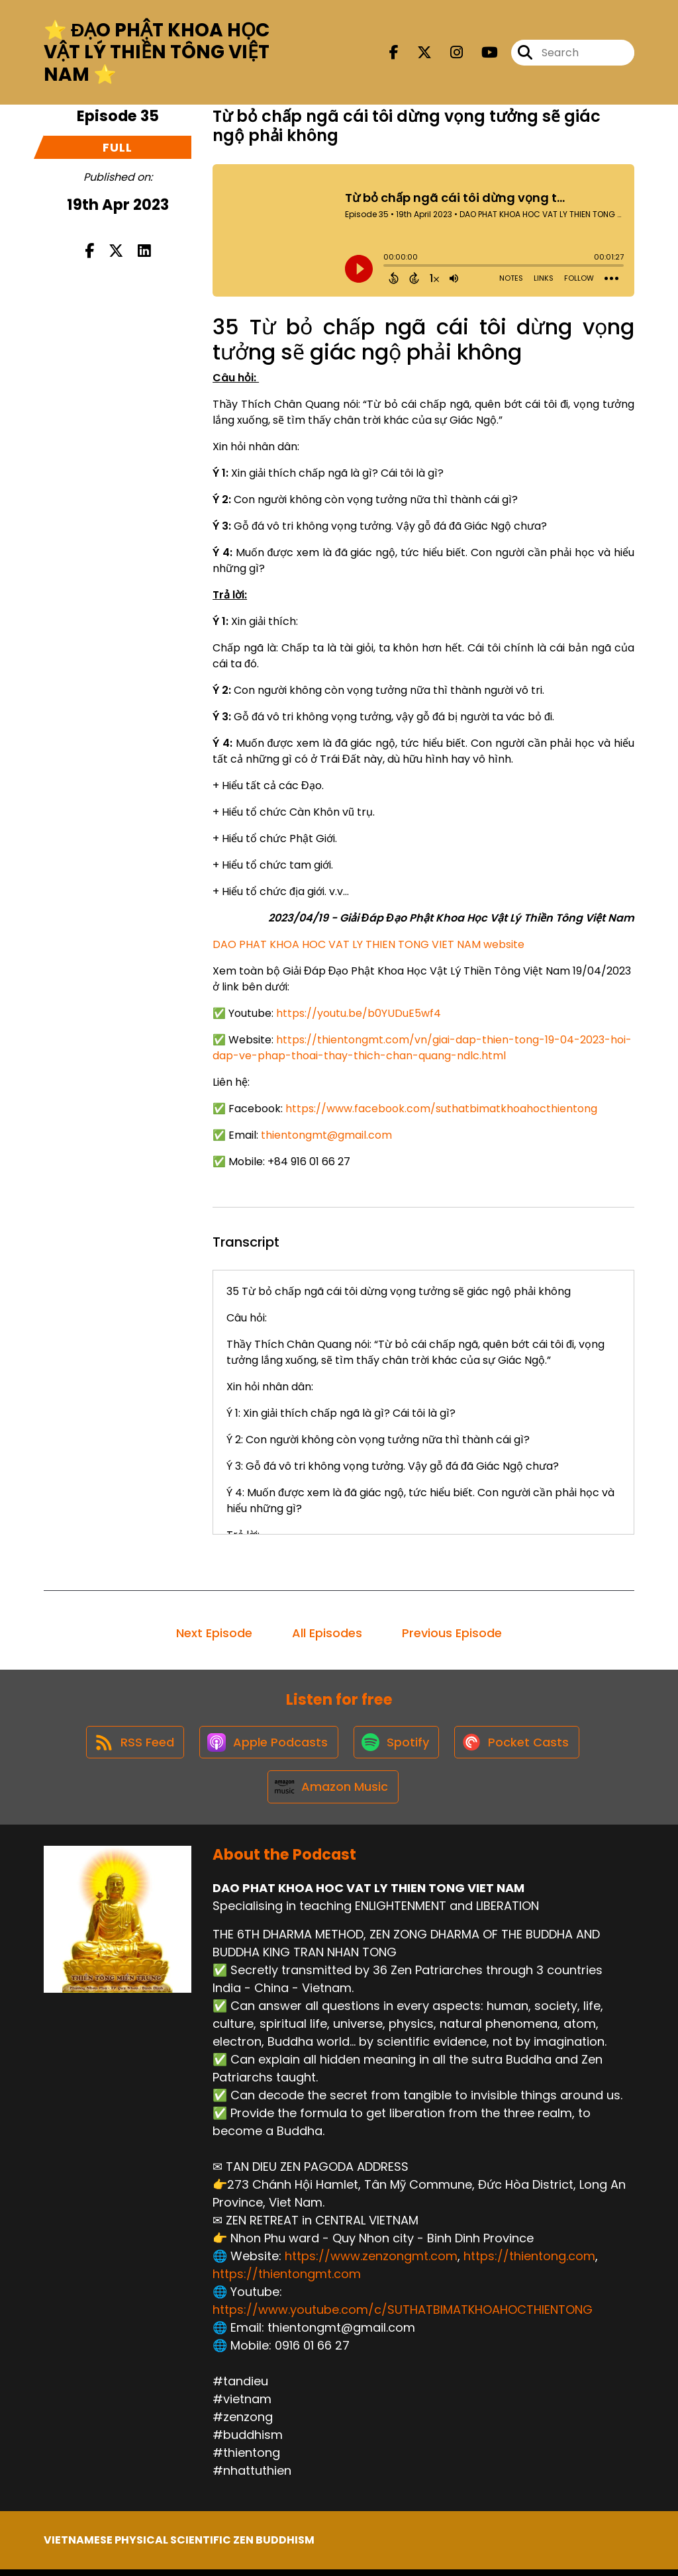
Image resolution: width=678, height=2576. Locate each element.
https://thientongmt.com (287, 2280)
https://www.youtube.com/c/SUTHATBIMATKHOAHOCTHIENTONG (403, 2316)
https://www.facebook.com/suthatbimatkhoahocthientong (441, 1108)
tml (497, 1055)
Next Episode (214, 1633)
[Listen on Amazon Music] (332, 1792)
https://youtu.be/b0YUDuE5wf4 (358, 1013)
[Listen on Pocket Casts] (520, 1745)
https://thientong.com (529, 2262)
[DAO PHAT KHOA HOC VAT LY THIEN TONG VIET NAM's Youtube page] (481, 53)
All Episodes (327, 1633)
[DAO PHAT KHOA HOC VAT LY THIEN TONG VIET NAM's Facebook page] (394, 53)
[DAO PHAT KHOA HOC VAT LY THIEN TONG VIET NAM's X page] (416, 53)
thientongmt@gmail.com (326, 1135)
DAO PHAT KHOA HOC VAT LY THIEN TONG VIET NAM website (368, 944)
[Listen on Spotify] (397, 1745)
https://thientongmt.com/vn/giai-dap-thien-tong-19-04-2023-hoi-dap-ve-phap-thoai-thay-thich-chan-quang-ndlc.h (422, 1047)
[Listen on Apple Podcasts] (267, 1744)
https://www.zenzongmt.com (371, 2262)
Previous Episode (452, 1633)
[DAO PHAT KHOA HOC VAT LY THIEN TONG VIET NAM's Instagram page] (448, 53)
